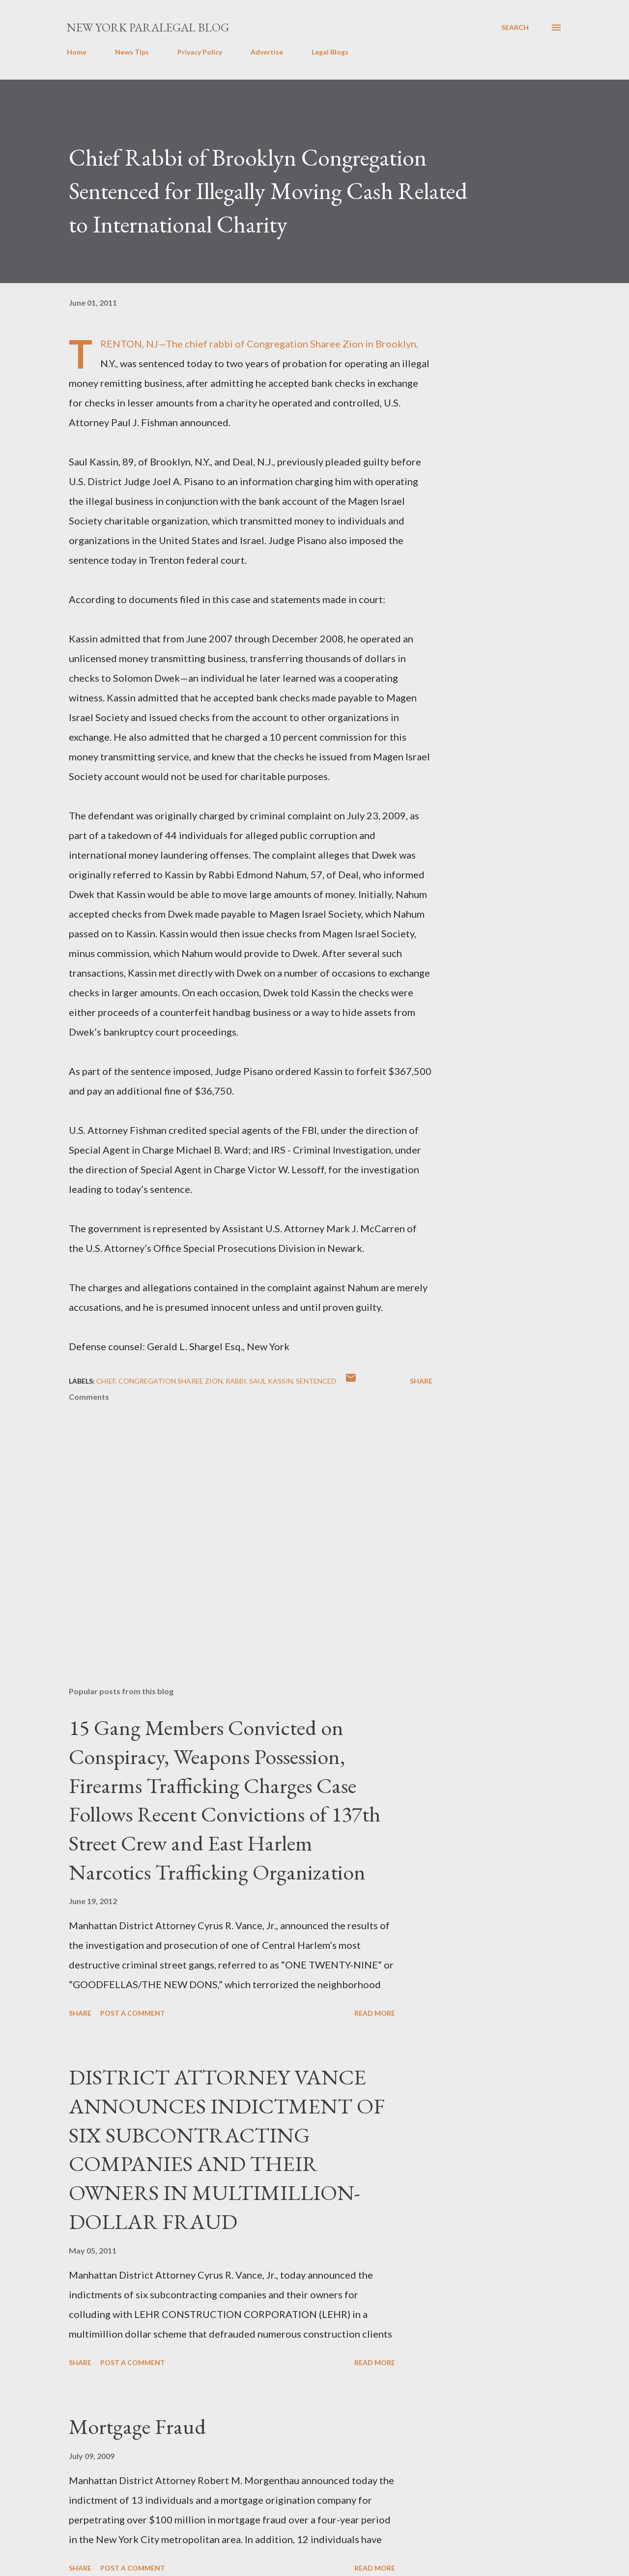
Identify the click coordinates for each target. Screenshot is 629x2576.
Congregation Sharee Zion (170, 1381)
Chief (105, 1381)
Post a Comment (132, 2013)
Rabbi (236, 1381)
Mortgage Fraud (137, 2426)
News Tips (132, 52)
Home (76, 52)
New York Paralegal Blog (148, 27)
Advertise (267, 52)
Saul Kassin (271, 1381)
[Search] (515, 27)
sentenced (316, 1381)
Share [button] (421, 1381)
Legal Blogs (330, 52)
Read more (374, 2013)
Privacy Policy (199, 52)
